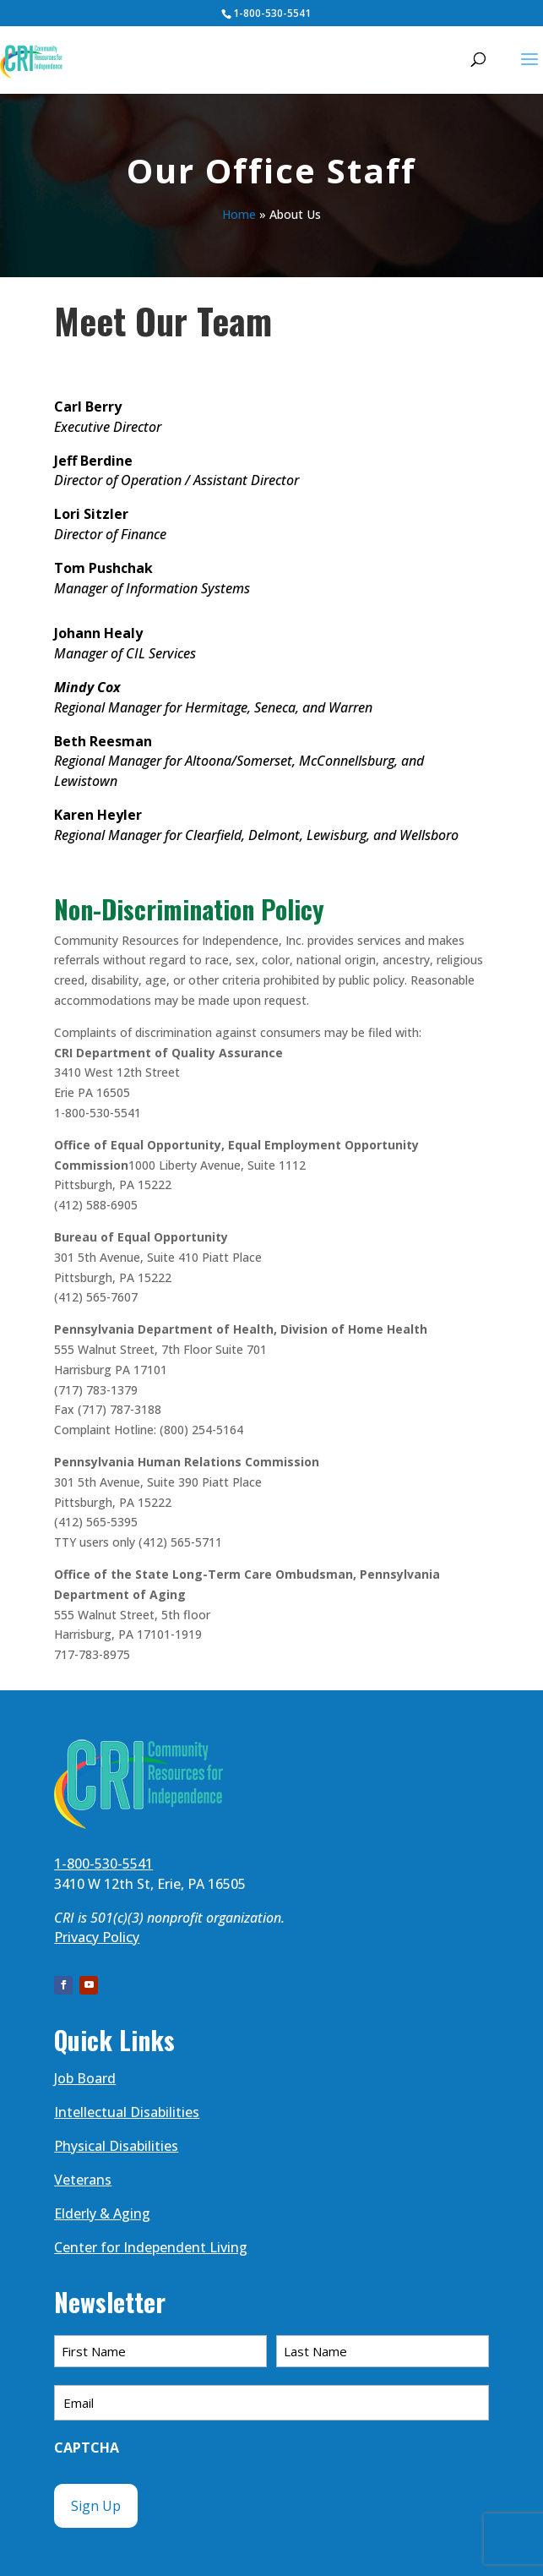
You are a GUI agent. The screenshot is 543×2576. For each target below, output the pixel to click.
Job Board (85, 2078)
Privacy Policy (96, 1937)
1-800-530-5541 (272, 13)
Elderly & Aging (102, 2213)
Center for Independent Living (150, 2247)
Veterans (82, 2179)
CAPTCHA (86, 2447)
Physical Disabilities (116, 2146)
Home (239, 214)
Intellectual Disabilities (126, 2112)
